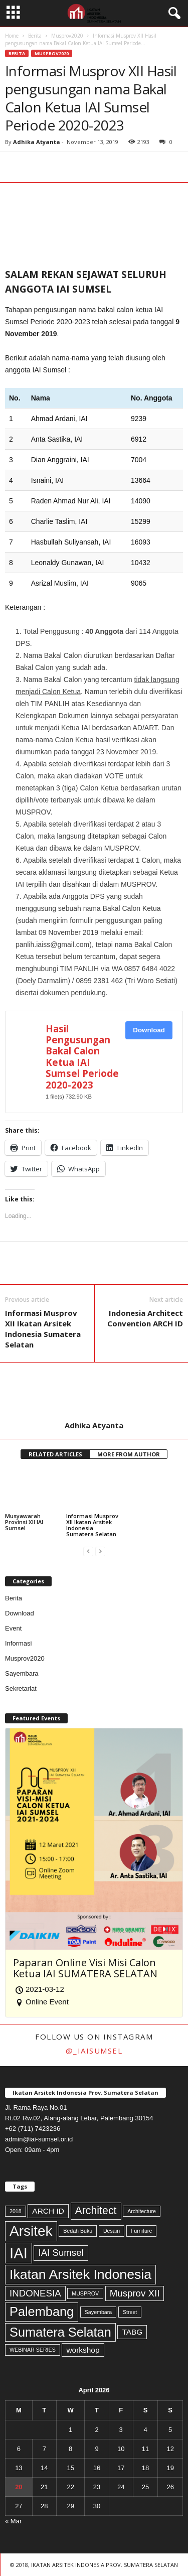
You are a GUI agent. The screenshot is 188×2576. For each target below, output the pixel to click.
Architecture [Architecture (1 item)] (141, 2211)
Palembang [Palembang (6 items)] (42, 2311)
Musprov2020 (67, 35)
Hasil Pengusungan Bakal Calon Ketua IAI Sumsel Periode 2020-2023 (82, 1056)
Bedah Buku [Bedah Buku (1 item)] (77, 2231)
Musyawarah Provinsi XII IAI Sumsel (24, 1522)
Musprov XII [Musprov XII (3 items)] (135, 2293)
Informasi (18, 1643)
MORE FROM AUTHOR (128, 1454)
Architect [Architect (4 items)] (96, 2211)
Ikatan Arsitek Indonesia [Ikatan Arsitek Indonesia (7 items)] (80, 2274)
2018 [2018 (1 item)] (16, 2211)
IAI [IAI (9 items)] (19, 2253)
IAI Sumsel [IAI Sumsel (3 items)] (60, 2252)
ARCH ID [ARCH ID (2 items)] (48, 2211)
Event (13, 1628)
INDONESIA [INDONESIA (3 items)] (35, 2293)
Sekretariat (21, 1688)
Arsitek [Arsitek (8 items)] (31, 2231)
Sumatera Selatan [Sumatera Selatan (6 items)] (60, 2332)
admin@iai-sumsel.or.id (39, 2139)
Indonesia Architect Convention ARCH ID (145, 1318)
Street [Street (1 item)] (130, 2312)
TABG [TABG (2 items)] (132, 2332)
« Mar (13, 2521)
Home (12, 35)
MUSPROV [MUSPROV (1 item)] (85, 2293)
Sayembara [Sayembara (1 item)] (98, 2312)
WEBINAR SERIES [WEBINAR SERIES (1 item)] (33, 2350)
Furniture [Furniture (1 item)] (141, 2231)
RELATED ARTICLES (55, 1454)
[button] (172, 14)
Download (149, 1030)
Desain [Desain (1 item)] (111, 2231)
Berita (35, 35)
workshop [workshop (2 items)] (82, 2350)
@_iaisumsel (94, 2051)
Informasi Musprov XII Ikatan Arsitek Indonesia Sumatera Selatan (43, 1328)
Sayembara (21, 1673)
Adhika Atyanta (36, 142)
